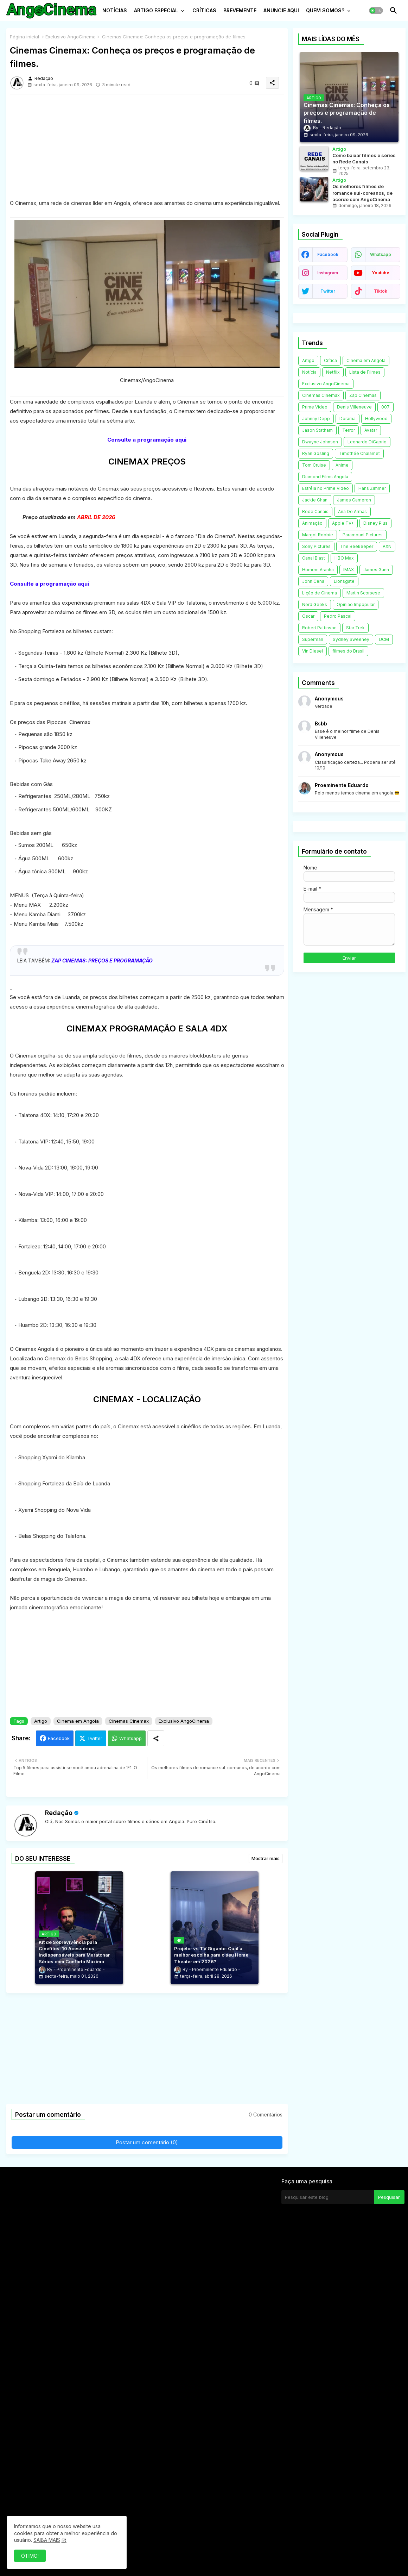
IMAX (348, 569)
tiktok (380, 291)
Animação (312, 523)
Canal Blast (313, 558)
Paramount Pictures (363, 534)
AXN (387, 546)
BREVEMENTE (239, 10)
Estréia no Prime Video (325, 488)
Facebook (59, 1738)
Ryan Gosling (315, 453)
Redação (58, 1812)
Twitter (94, 1738)
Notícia (309, 372)
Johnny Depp (316, 418)
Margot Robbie (317, 534)
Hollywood (376, 418)
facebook (327, 254)
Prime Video (314, 407)
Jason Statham (317, 430)
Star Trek (355, 627)
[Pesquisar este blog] (327, 2197)
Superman (312, 639)
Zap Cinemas (363, 395)
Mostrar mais (265, 1858)
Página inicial (24, 36)
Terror (348, 430)
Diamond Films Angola (325, 476)
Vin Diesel (312, 651)
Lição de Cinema (319, 592)
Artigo (40, 1721)
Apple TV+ (343, 523)
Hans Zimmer (372, 488)
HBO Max (344, 558)
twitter (327, 291)
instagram (327, 272)
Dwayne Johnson (320, 441)
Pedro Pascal (337, 616)
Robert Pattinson (319, 627)
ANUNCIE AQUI (281, 10)
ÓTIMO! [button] (30, 2556)
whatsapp (380, 254)
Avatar (370, 430)
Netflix (333, 372)
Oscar (308, 616)
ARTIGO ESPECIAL (156, 10)
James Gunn (376, 569)
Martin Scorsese (363, 592)
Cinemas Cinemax (129, 1721)
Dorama (347, 418)
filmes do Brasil (348, 651)
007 (385, 407)
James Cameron (354, 500)
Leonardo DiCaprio (367, 441)
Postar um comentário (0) (147, 2142)
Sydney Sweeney (351, 639)
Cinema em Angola (78, 1721)
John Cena (313, 581)
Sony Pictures (316, 546)
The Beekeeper (356, 546)
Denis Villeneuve (354, 407)
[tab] (114, 12)
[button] (376, 10)
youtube (380, 272)
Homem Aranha (318, 569)
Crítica (330, 360)
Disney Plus (375, 523)
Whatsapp (130, 1738)
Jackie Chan (314, 500)
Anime (342, 465)
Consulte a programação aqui (146, 439)
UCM (384, 639)
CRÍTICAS (204, 10)
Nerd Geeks (314, 604)
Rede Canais (315, 511)
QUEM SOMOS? (325, 10)
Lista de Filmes (365, 372)
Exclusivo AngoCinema (70, 36)
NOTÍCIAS (114, 10)
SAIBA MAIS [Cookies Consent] (46, 2540)
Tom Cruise (314, 465)
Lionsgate (344, 581)
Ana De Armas (352, 511)
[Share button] (155, 1738)
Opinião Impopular (356, 604)
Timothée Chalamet (359, 453)
